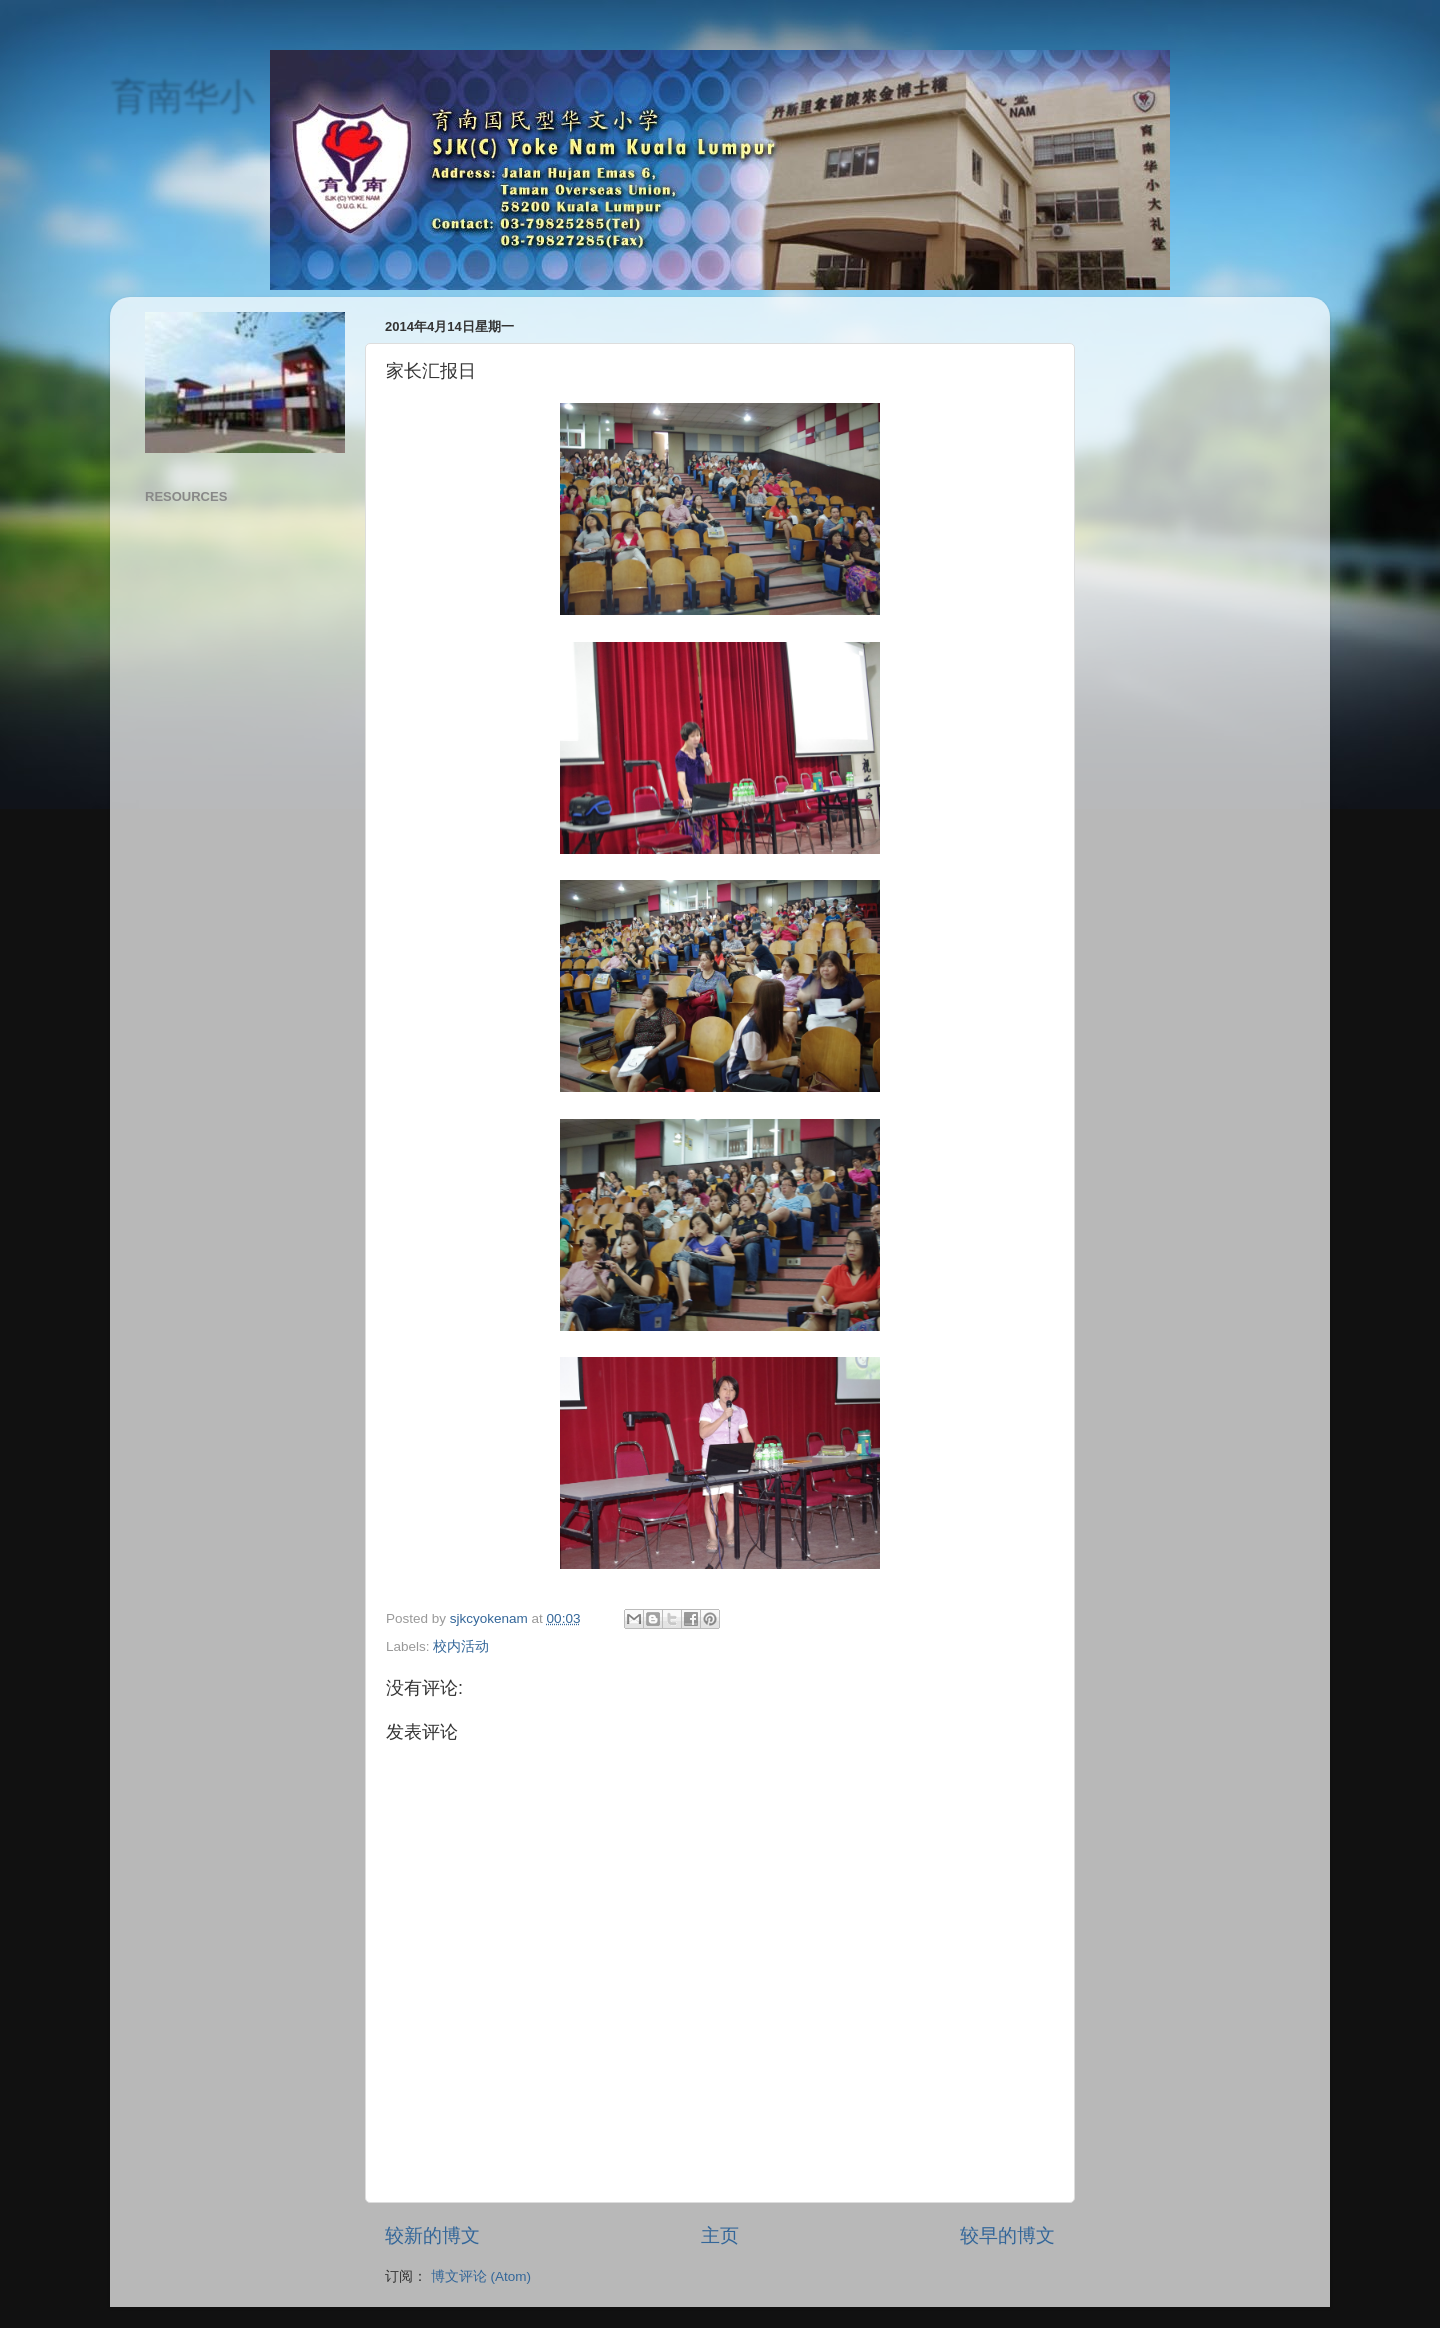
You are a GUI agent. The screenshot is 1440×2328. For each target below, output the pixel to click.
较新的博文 (432, 2235)
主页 (720, 2235)
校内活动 (461, 1646)
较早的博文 (1007, 2235)
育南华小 (182, 95)
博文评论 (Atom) (481, 2276)
